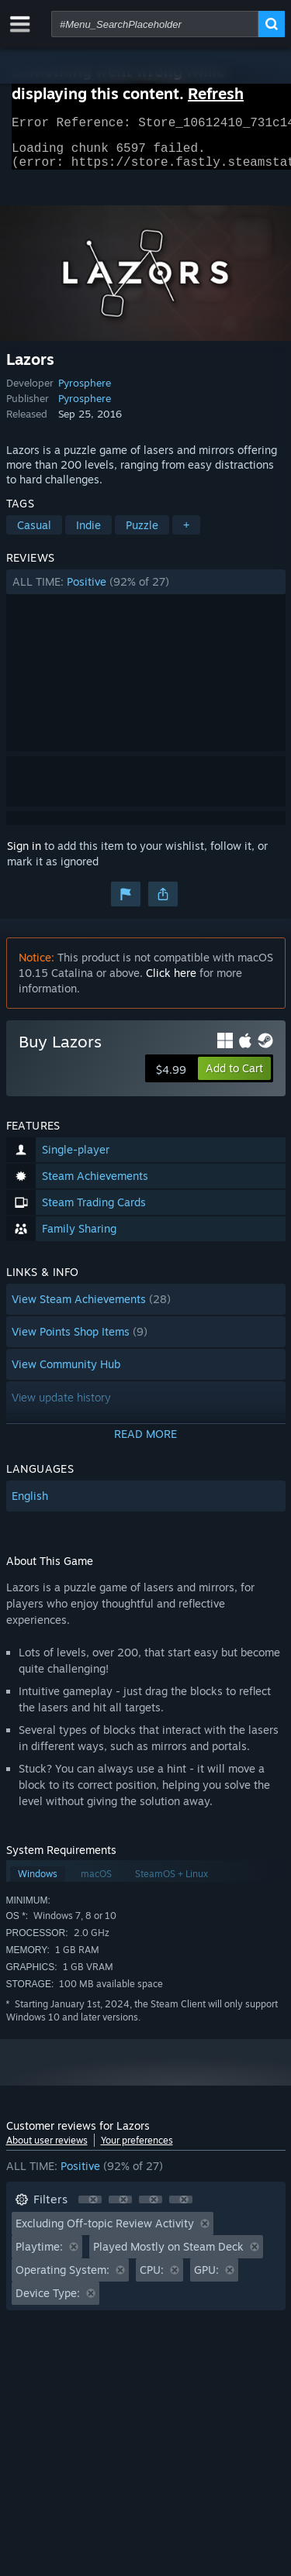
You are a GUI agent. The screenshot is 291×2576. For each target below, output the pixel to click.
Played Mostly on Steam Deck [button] (168, 2255)
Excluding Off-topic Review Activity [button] (105, 2232)
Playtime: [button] (39, 2255)
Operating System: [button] (62, 2278)
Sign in (24, 855)
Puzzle (142, 534)
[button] (146, 591)
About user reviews (47, 2149)
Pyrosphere (84, 392)
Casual (34, 534)
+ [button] (186, 534)
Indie (88, 534)
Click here (171, 982)
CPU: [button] (152, 2278)
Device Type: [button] (48, 2302)
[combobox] (154, 24)
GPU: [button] (206, 2278)
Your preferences (137, 2149)
